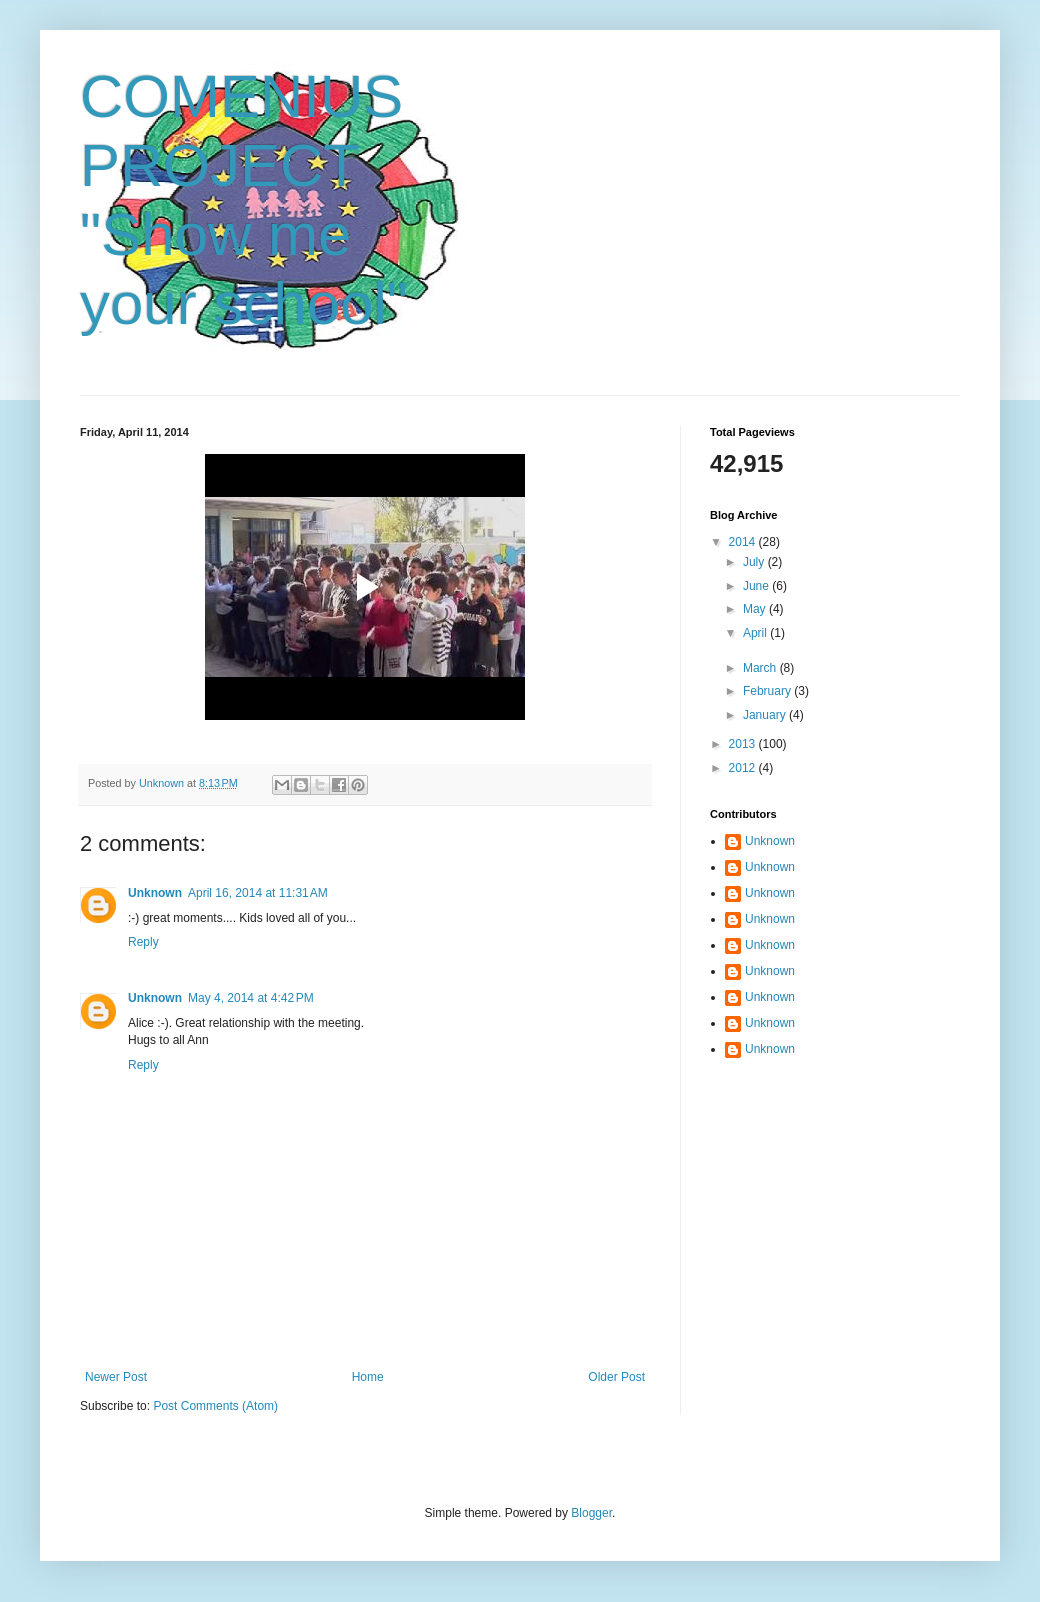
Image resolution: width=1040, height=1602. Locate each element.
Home (368, 1377)
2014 (744, 542)
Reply (143, 942)
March (761, 668)
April (756, 633)
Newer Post (116, 1377)
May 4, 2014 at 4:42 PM (251, 998)
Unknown (155, 893)
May (756, 609)
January (766, 715)
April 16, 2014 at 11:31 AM (258, 893)
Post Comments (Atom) (215, 1406)
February (768, 691)
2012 (744, 768)
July (755, 562)
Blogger (591, 1513)
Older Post (616, 1377)
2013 (744, 744)
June (757, 586)
